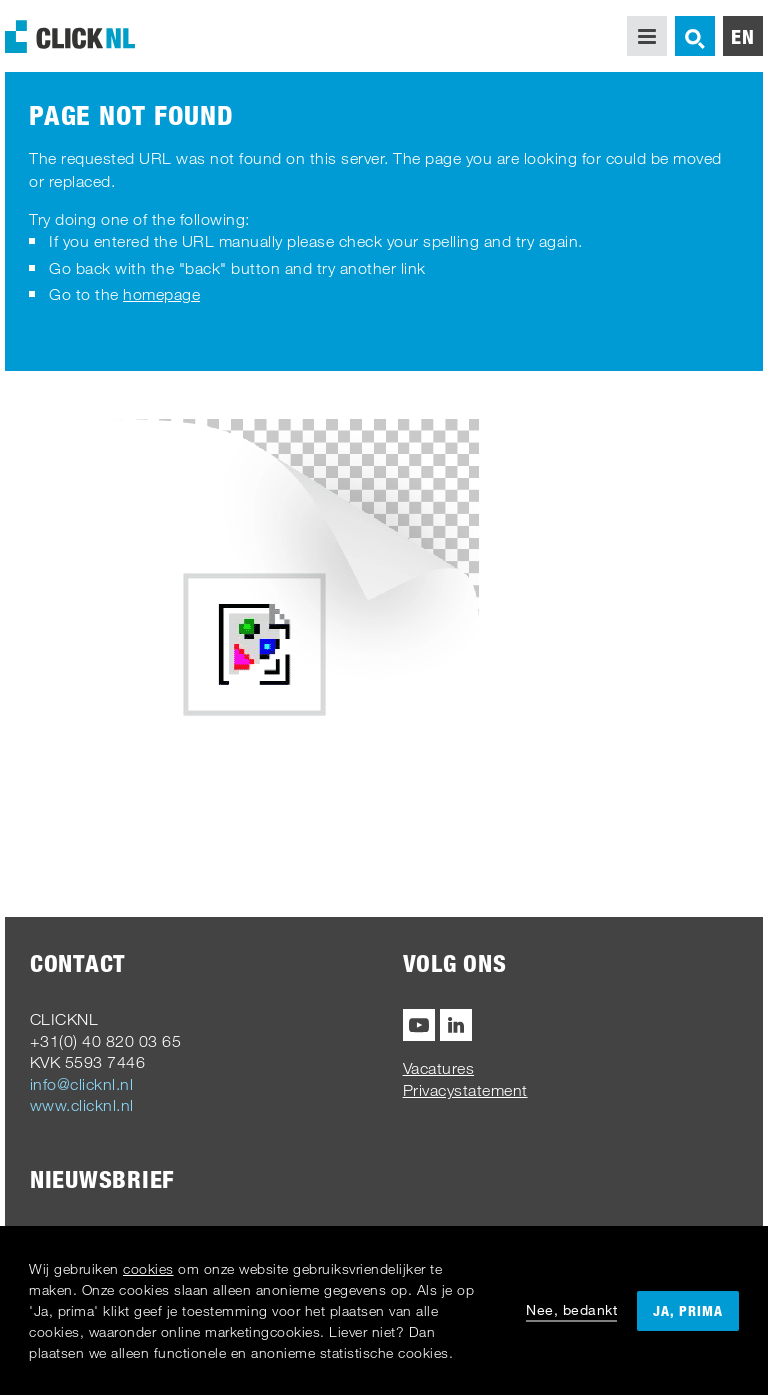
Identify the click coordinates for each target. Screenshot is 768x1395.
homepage (161, 294)
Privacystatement (465, 1090)
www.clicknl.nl (82, 1105)
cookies (148, 1268)
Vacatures (439, 1068)
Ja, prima (688, 1310)
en (743, 36)
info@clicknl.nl (82, 1084)
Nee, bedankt (571, 1309)
